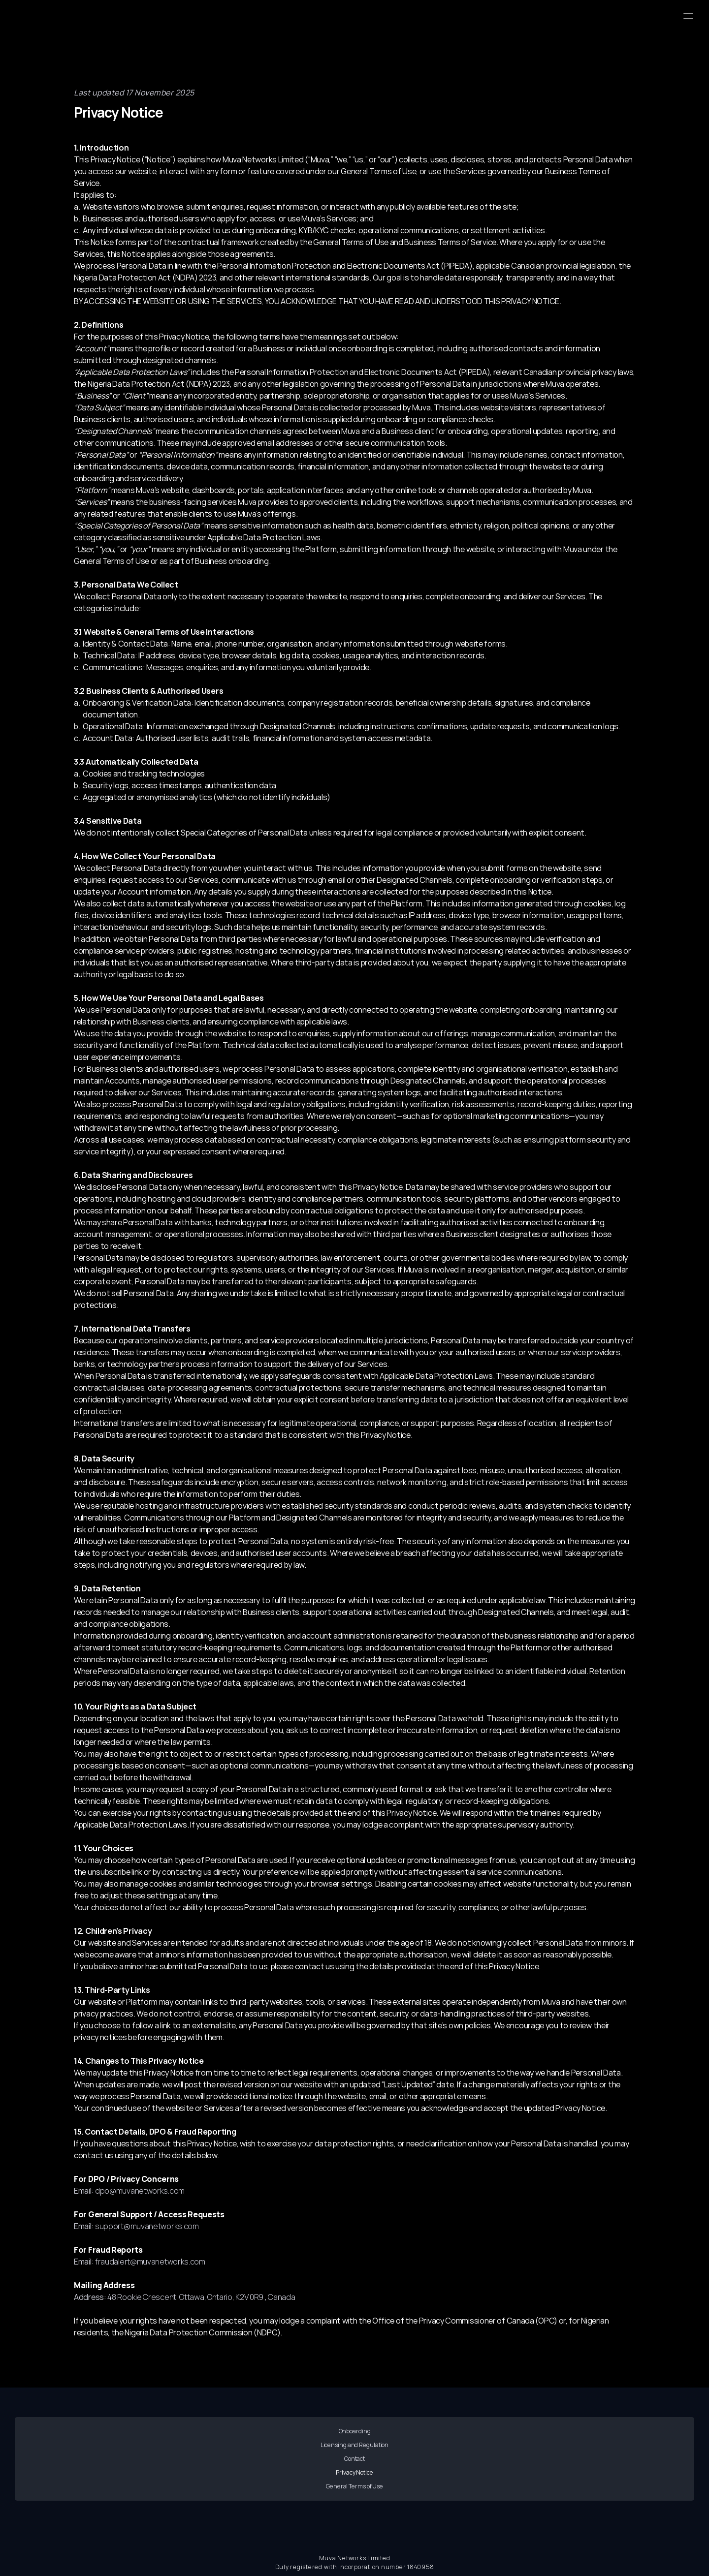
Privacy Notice (462, 2457)
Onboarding (140, 2457)
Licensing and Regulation (247, 2457)
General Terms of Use (569, 2457)
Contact (354, 2457)
